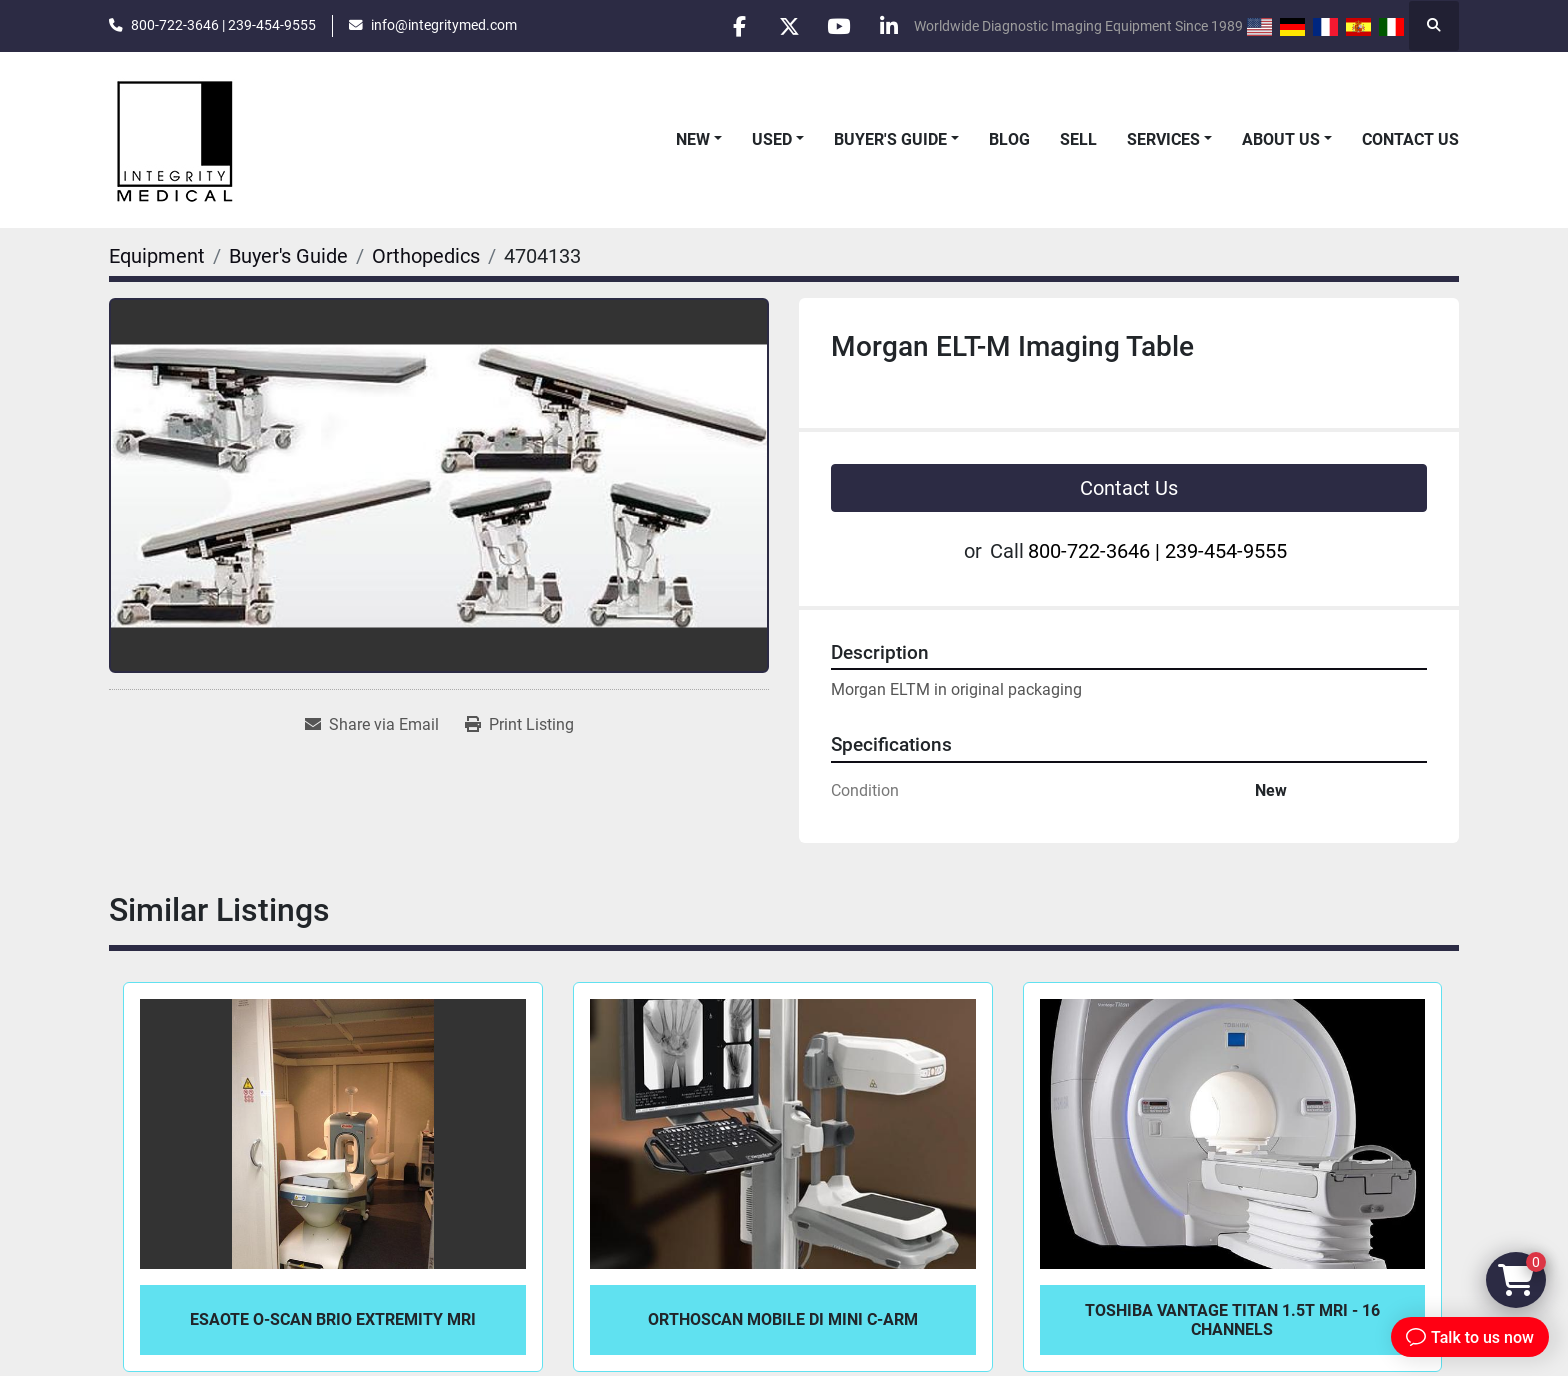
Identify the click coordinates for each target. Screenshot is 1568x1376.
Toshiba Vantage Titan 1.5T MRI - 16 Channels (1232, 1320)
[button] (699, 140)
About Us (1281, 139)
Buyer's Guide (890, 139)
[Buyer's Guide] (288, 256)
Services (1163, 139)
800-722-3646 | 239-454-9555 (223, 25)
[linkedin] (888, 26)
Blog (1009, 139)
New (693, 139)
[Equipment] (157, 256)
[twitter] (786, 26)
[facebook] (735, 26)
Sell (1078, 139)
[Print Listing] (519, 725)
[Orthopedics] (426, 256)
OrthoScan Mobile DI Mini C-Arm (783, 1319)
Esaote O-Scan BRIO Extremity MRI (333, 1319)
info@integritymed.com (444, 25)
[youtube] (837, 26)
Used (772, 139)
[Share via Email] (372, 725)
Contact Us (1410, 139)
